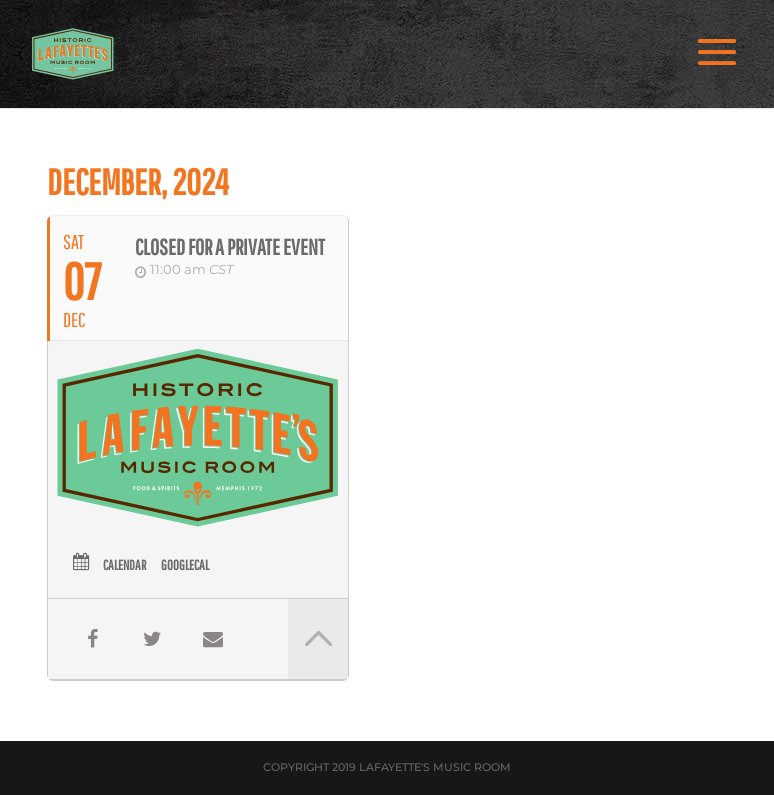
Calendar (124, 565)
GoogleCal (185, 565)
